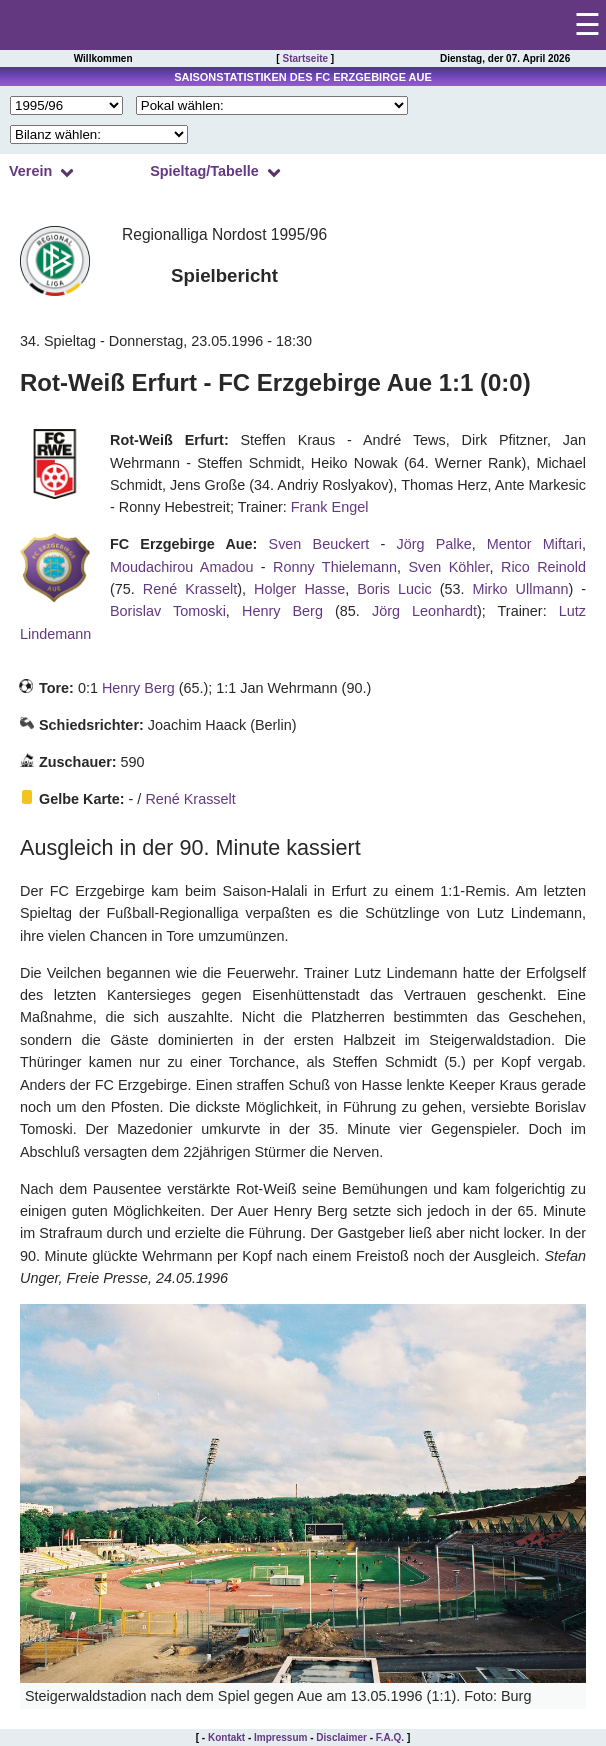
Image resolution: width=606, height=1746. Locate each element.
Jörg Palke (433, 544)
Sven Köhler (449, 567)
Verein (30, 171)
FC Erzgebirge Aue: (183, 544)
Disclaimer (341, 1737)
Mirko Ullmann (520, 589)
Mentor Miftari (534, 544)
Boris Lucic (394, 589)
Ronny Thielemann (335, 567)
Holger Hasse (299, 589)
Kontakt (226, 1737)
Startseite (305, 58)
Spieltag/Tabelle (204, 171)
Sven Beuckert (319, 544)
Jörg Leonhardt (424, 611)
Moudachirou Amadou (181, 567)
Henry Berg (282, 611)
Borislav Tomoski (168, 611)
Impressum (280, 1737)
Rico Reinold (543, 567)
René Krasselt (190, 589)
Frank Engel (330, 507)
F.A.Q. (390, 1737)
